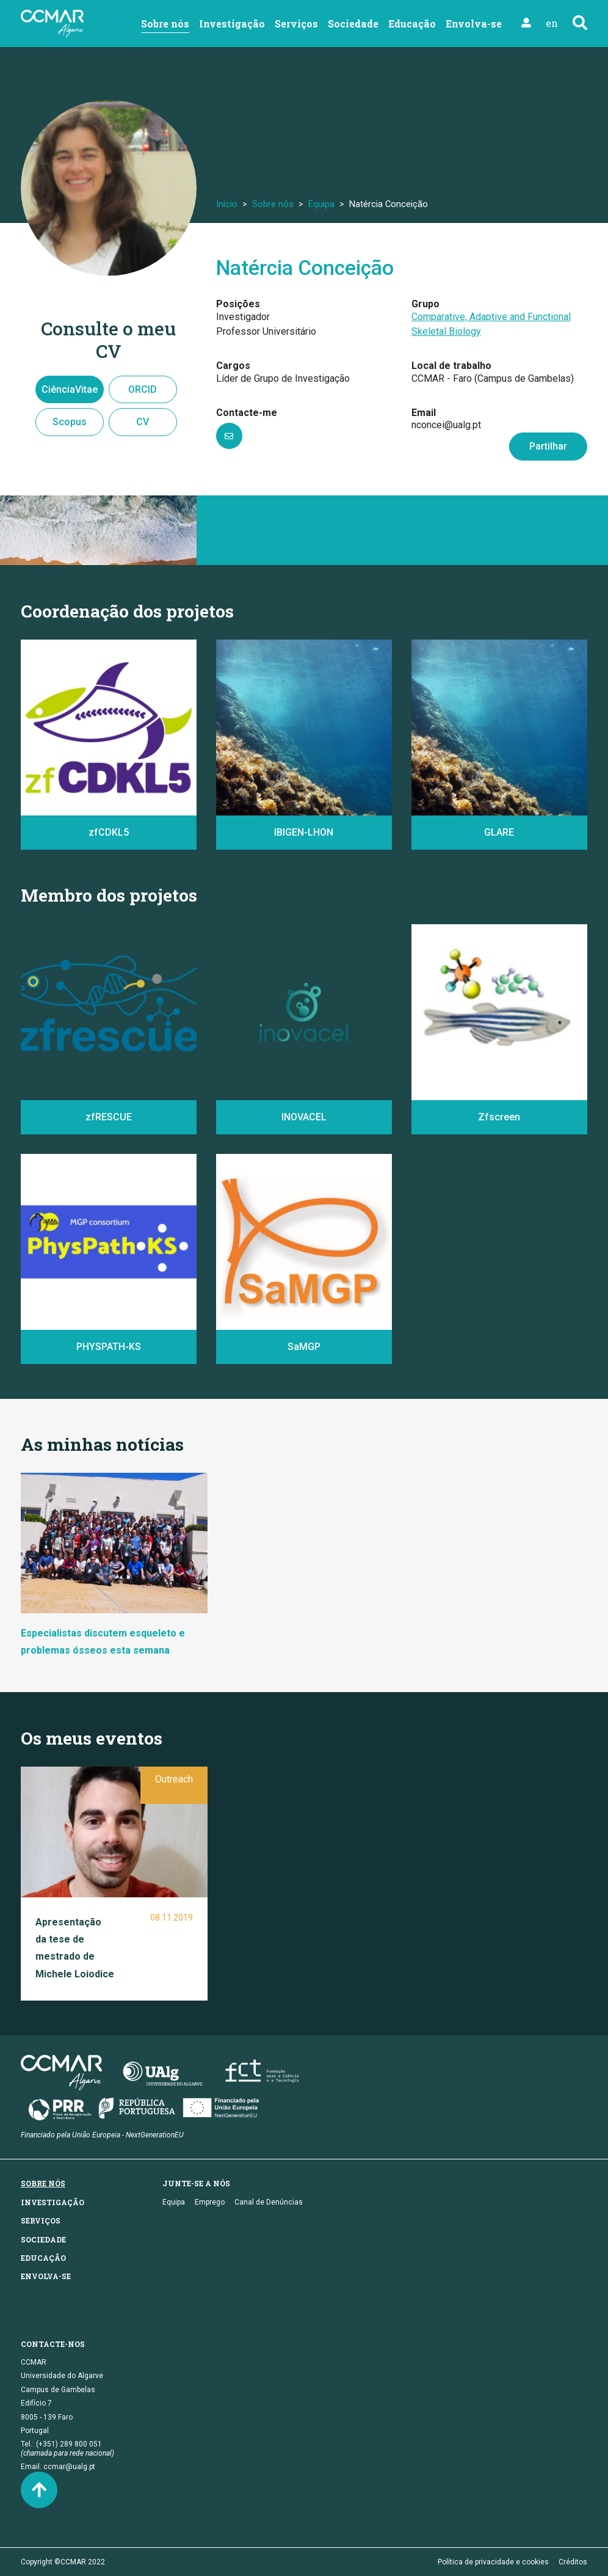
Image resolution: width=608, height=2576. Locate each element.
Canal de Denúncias (268, 2202)
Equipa (321, 204)
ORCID (142, 389)
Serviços (296, 23)
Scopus (69, 422)
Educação (412, 23)
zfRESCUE (108, 1117)
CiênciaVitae (70, 389)
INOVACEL (304, 1117)
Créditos (573, 2562)
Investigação (232, 23)
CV (142, 422)
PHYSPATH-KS (108, 1346)
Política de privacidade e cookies (493, 2562)
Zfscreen (499, 1117)
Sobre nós (165, 23)
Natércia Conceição (305, 268)
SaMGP (304, 1346)
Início (226, 204)
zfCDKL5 (109, 832)
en (552, 22)
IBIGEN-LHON (303, 832)
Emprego (210, 2202)
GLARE (499, 832)
